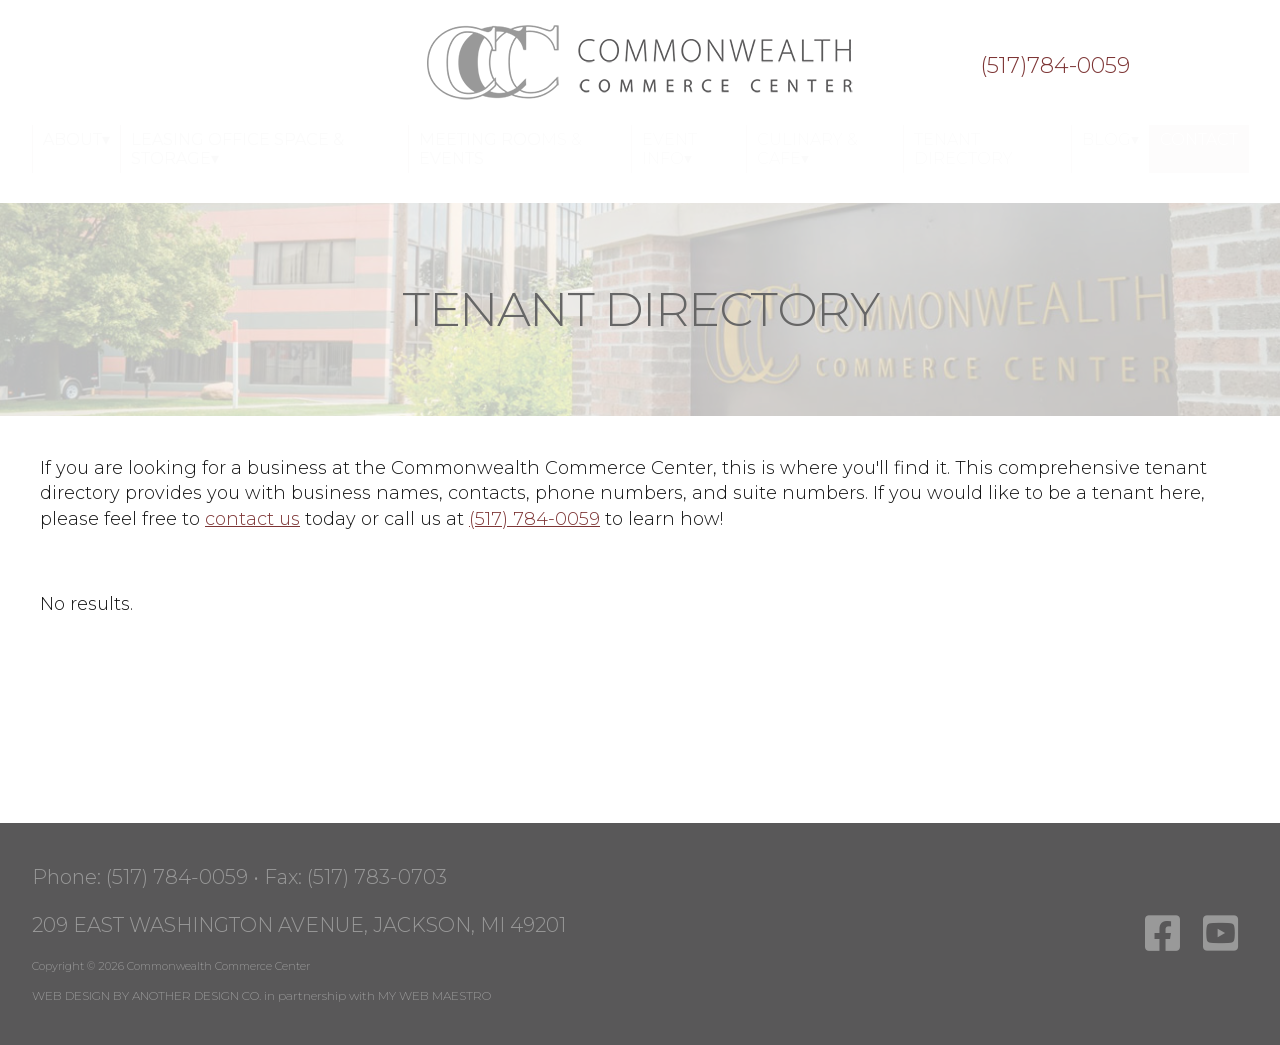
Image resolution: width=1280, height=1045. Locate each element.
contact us (252, 519)
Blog (1106, 139)
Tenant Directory (963, 149)
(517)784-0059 (1055, 66)
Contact (1199, 139)
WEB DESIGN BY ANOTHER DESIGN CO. (146, 995)
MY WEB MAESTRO (434, 995)
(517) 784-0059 (534, 519)
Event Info (669, 149)
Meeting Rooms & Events (500, 149)
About (72, 139)
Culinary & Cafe (807, 149)
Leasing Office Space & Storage (237, 149)
